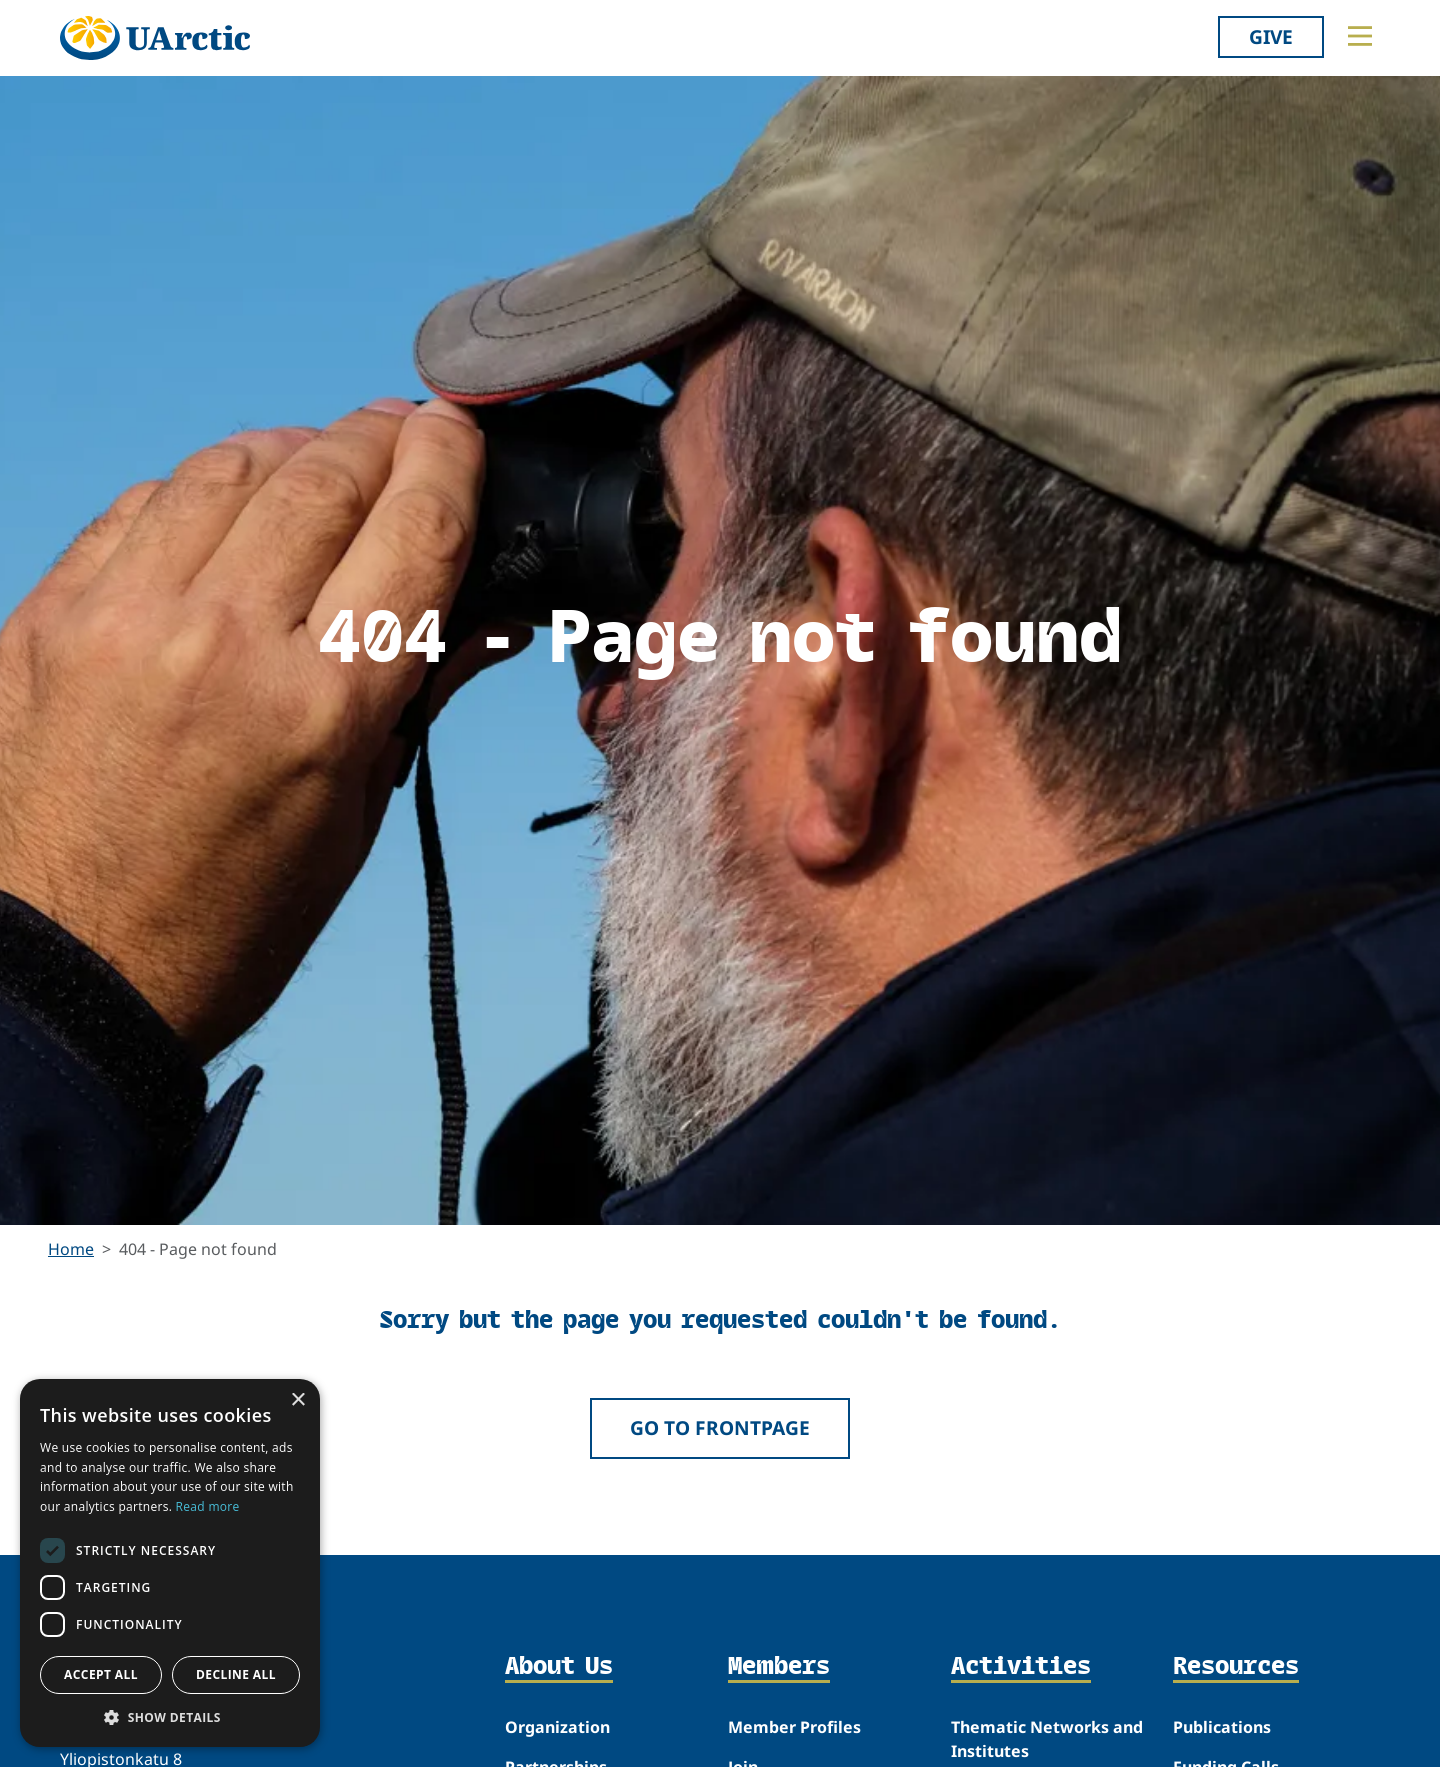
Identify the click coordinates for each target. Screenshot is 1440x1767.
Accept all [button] (101, 1674)
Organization (557, 1727)
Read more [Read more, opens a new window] (208, 1506)
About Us (559, 1667)
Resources (1236, 1667)
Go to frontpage (720, 1427)
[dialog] (170, 1563)
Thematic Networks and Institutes (1047, 1739)
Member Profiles (794, 1727)
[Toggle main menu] (1360, 36)
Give (1271, 36)
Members (779, 1667)
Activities (1021, 1667)
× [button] (297, 1400)
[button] (170, 1717)
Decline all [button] (236, 1674)
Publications (1222, 1727)
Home (71, 1249)
